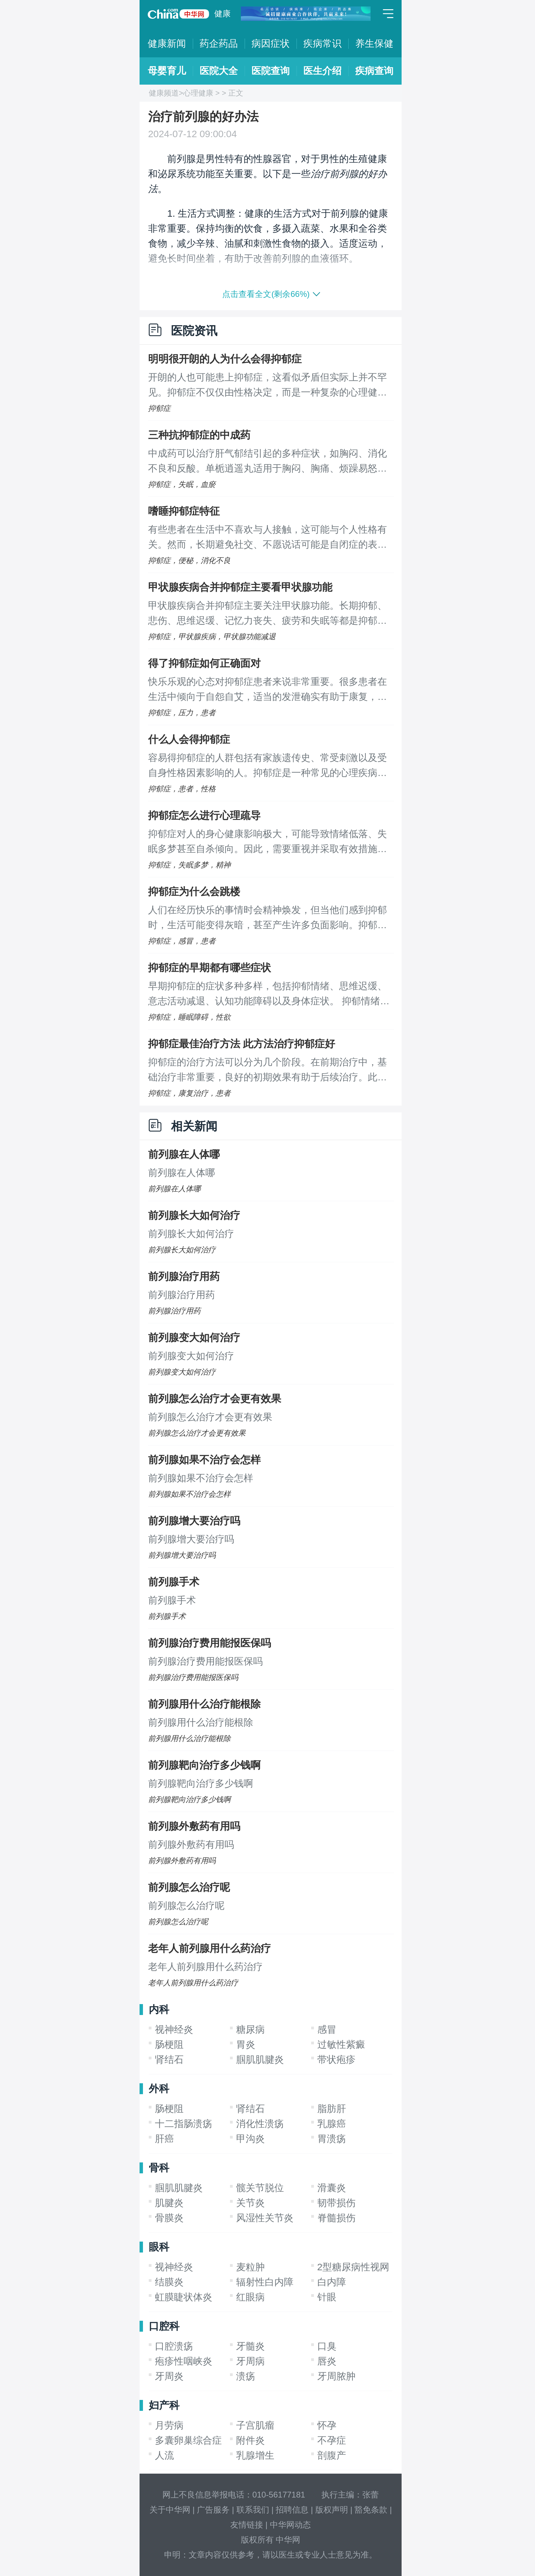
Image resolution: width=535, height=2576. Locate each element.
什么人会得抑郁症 (189, 739)
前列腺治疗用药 (184, 1276)
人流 (164, 2455)
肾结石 (169, 2059)
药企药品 (219, 43)
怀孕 (326, 2425)
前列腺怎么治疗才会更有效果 (214, 1398)
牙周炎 (169, 2376)
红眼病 (250, 2297)
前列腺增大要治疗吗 (194, 1520)
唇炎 (326, 2361)
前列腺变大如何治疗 (194, 1337)
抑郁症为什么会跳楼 (194, 891)
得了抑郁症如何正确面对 (204, 663)
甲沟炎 (250, 2138)
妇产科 (164, 2405)
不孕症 (331, 2440)
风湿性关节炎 (264, 2218)
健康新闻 (167, 43)
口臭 (326, 2346)
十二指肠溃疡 (183, 2123)
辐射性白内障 (264, 2282)
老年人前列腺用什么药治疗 (209, 1948)
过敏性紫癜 (341, 2044)
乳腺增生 (255, 2455)
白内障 (331, 2282)
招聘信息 (292, 2509)
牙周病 (250, 2361)
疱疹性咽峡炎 (183, 2361)
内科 (159, 2009)
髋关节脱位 (260, 2188)
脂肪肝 (331, 2108)
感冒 (326, 2029)
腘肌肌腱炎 (260, 2059)
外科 (159, 2088)
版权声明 (331, 2509)
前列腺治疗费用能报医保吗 (209, 1643)
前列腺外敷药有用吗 (194, 1826)
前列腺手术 (173, 1581)
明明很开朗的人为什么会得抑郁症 (225, 358)
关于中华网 (169, 2509)
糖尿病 (250, 2029)
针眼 (326, 2297)
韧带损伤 (336, 2203)
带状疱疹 (336, 2059)
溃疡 (245, 2376)
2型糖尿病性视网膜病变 (367, 2267)
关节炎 (250, 2203)
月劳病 (169, 2425)
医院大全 (219, 71)
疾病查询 (374, 71)
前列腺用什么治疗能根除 (204, 1704)
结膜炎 (169, 2282)
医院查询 (270, 71)
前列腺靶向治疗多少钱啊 (204, 1765)
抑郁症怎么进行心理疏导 (204, 815)
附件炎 (250, 2440)
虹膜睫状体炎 (183, 2297)
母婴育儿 (167, 71)
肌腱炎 (169, 2203)
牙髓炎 (250, 2346)
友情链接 (246, 2524)
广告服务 (213, 2509)
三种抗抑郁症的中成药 (199, 435)
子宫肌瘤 (255, 2425)
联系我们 (252, 2509)
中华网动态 (290, 2524)
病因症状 (270, 43)
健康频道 (164, 93)
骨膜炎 (169, 2218)
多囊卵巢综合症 (188, 2440)
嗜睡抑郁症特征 (184, 511)
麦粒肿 (250, 2267)
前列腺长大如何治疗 (194, 1215)
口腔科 (164, 2326)
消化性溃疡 (260, 2123)
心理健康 (198, 93)
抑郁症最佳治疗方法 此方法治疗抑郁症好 (241, 1043)
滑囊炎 (331, 2188)
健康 (222, 13)
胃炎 (245, 2044)
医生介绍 (322, 71)
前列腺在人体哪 (184, 1154)
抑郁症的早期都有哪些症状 (209, 967)
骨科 (159, 2167)
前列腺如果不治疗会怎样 (204, 1459)
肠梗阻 (169, 2044)
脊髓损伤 (336, 2218)
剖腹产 (331, 2455)
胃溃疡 (331, 2138)
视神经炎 (174, 2029)
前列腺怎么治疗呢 (189, 1887)
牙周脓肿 (336, 2376)
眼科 (159, 2247)
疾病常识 (322, 43)
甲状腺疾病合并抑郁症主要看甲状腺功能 (240, 587)
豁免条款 (371, 2509)
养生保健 (374, 43)
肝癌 (164, 2138)
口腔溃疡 (174, 2346)
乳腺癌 (331, 2123)
